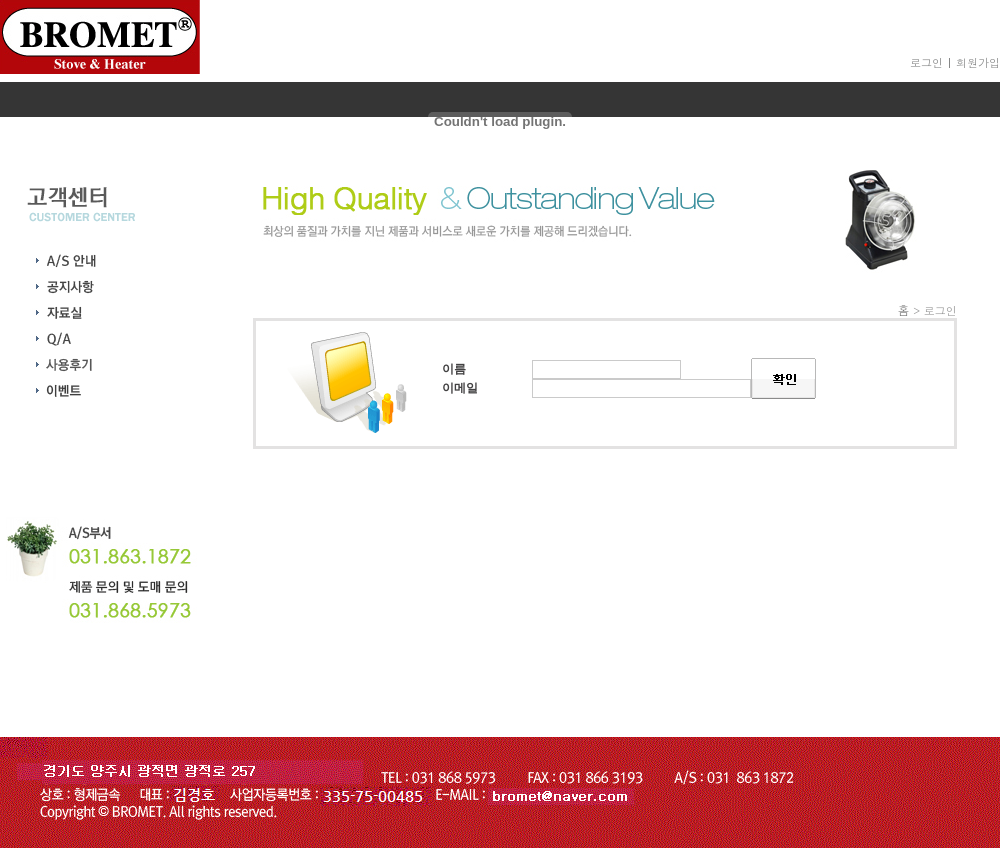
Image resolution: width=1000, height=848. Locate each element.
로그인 (926, 62)
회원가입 (978, 62)
